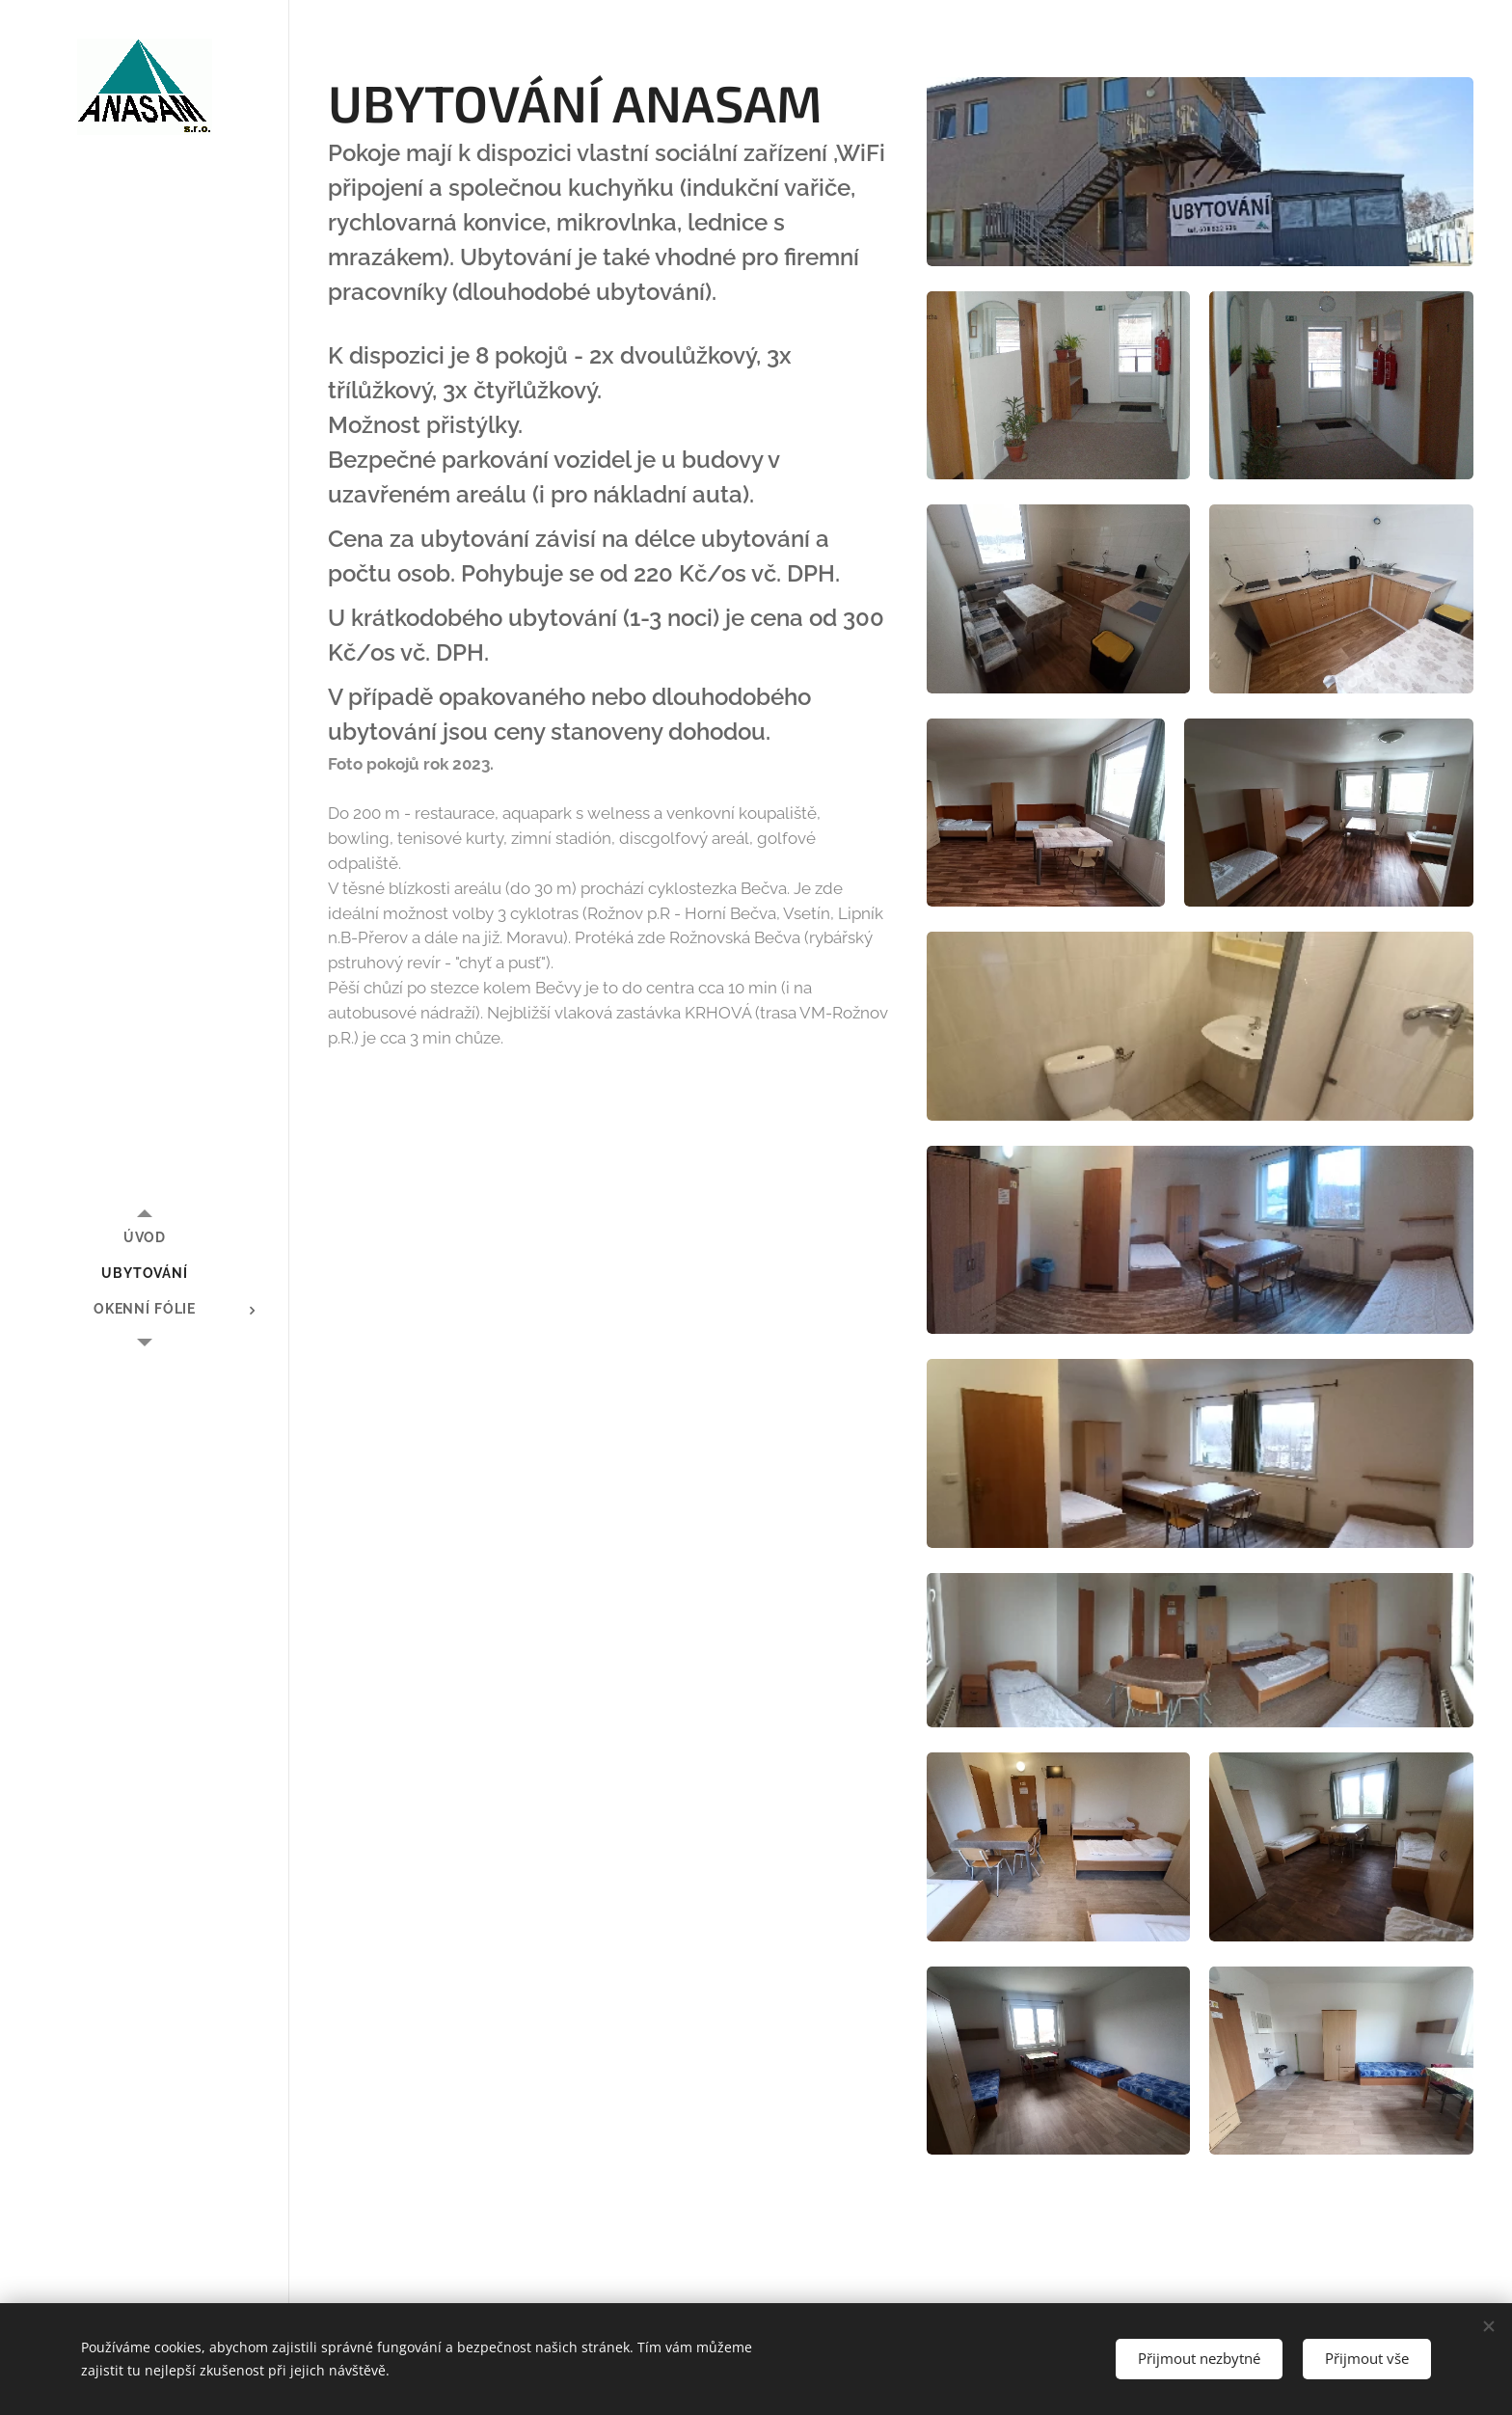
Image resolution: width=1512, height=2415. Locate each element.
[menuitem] (145, 1238)
